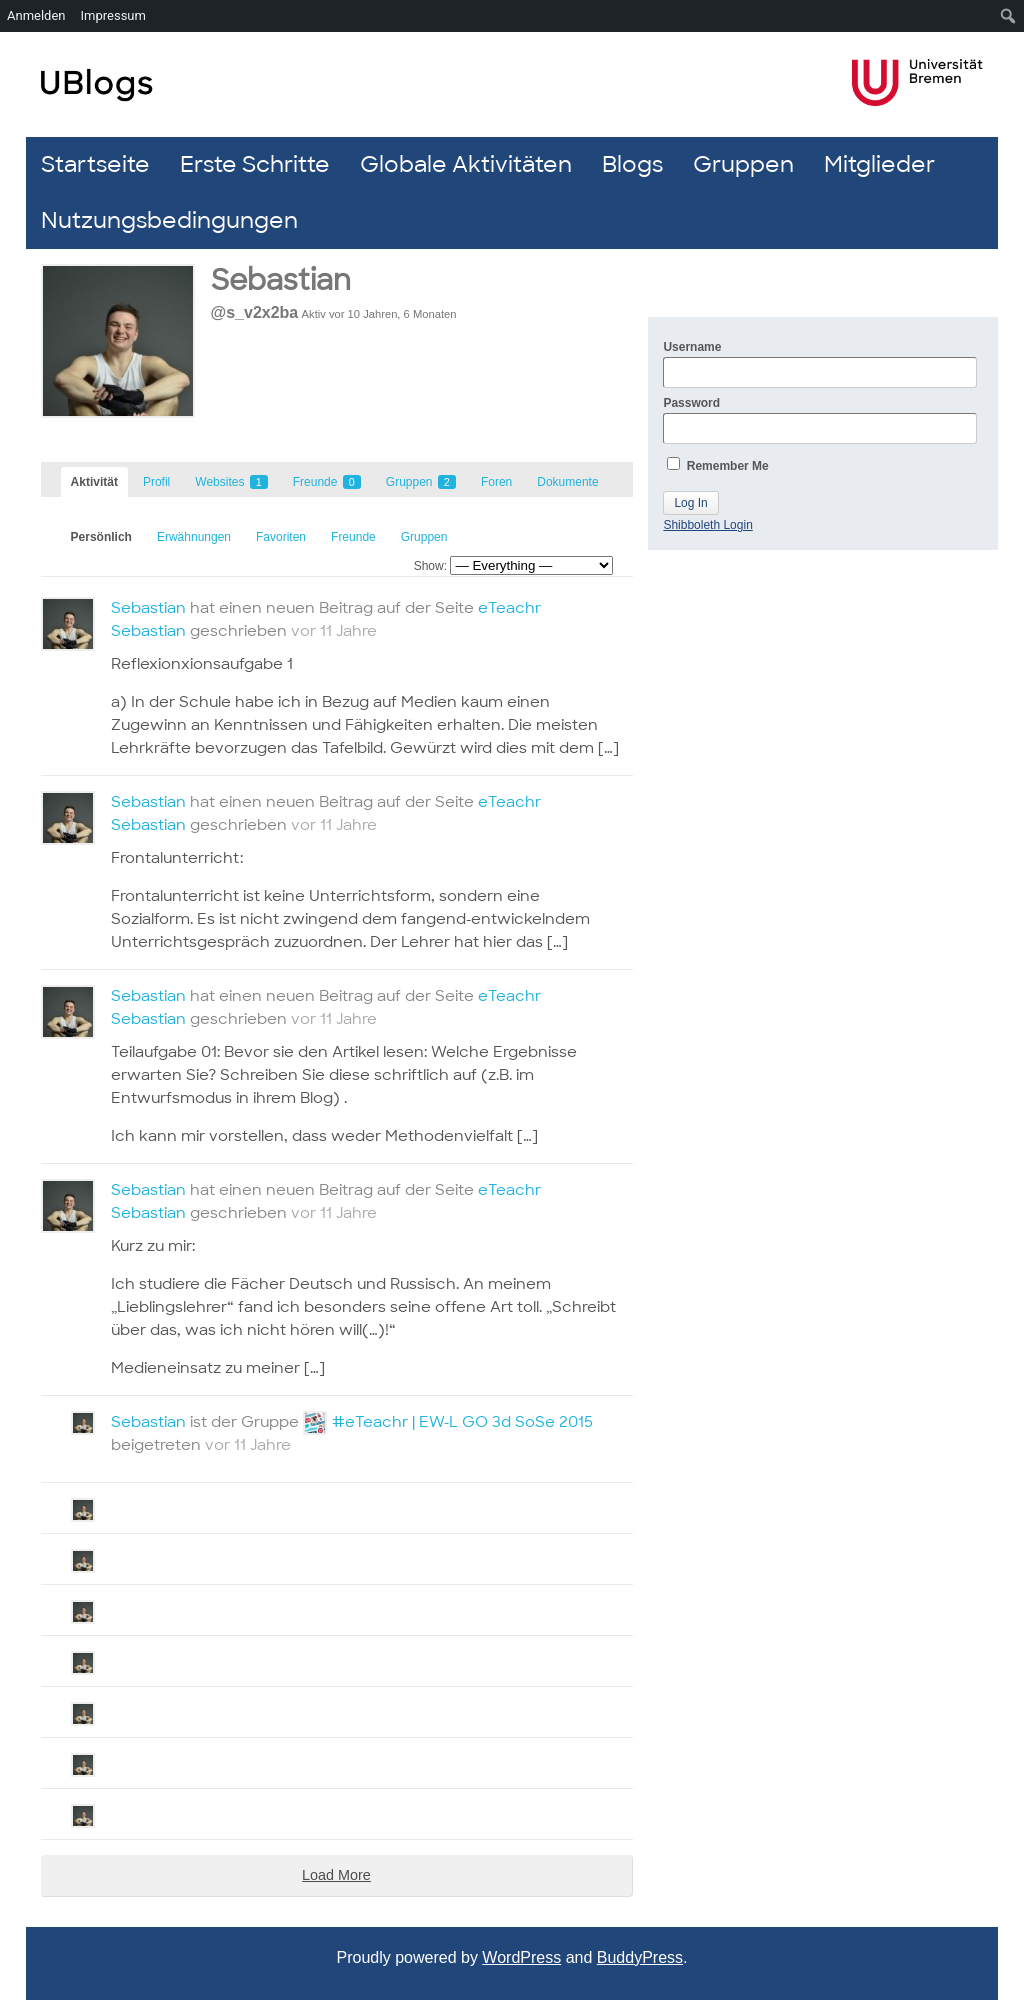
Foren (496, 482)
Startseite (95, 164)
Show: (430, 566)
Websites (231, 482)
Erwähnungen (194, 537)
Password (820, 420)
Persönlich (101, 537)
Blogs (632, 164)
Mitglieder (879, 164)
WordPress (521, 1957)
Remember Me (717, 465)
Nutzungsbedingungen (169, 220)
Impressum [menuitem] (113, 15)
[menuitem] (1008, 16)
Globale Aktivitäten (466, 164)
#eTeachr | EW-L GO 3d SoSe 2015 (462, 1422)
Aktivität (94, 482)
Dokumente (567, 482)
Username (820, 364)
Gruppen (743, 164)
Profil (156, 482)
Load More (336, 1875)
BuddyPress (640, 1957)
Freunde (327, 482)
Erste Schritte (255, 164)
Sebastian (281, 280)
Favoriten (281, 537)
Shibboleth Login (707, 525)
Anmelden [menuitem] (36, 15)
